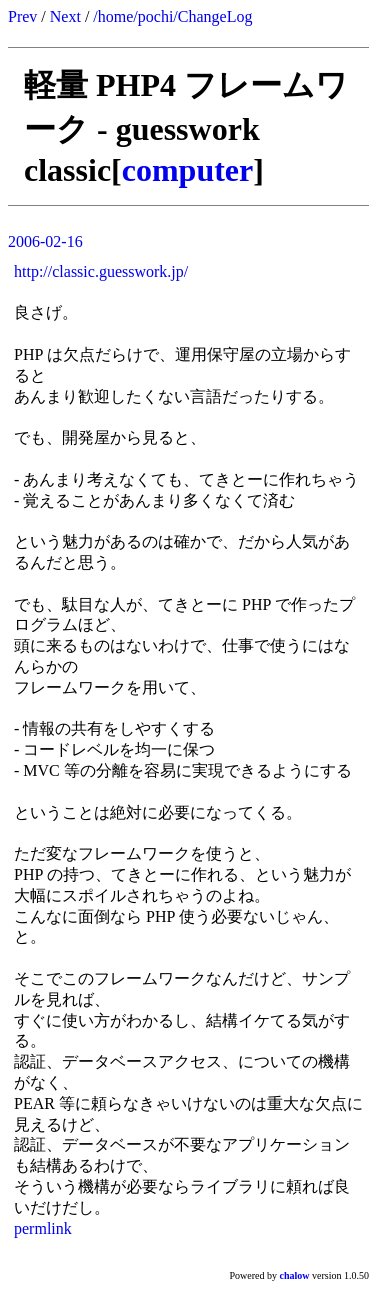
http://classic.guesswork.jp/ (101, 271)
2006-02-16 (45, 241)
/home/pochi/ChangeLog (172, 16)
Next (65, 16)
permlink (43, 1228)
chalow (295, 1275)
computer (188, 170)
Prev (22, 16)
